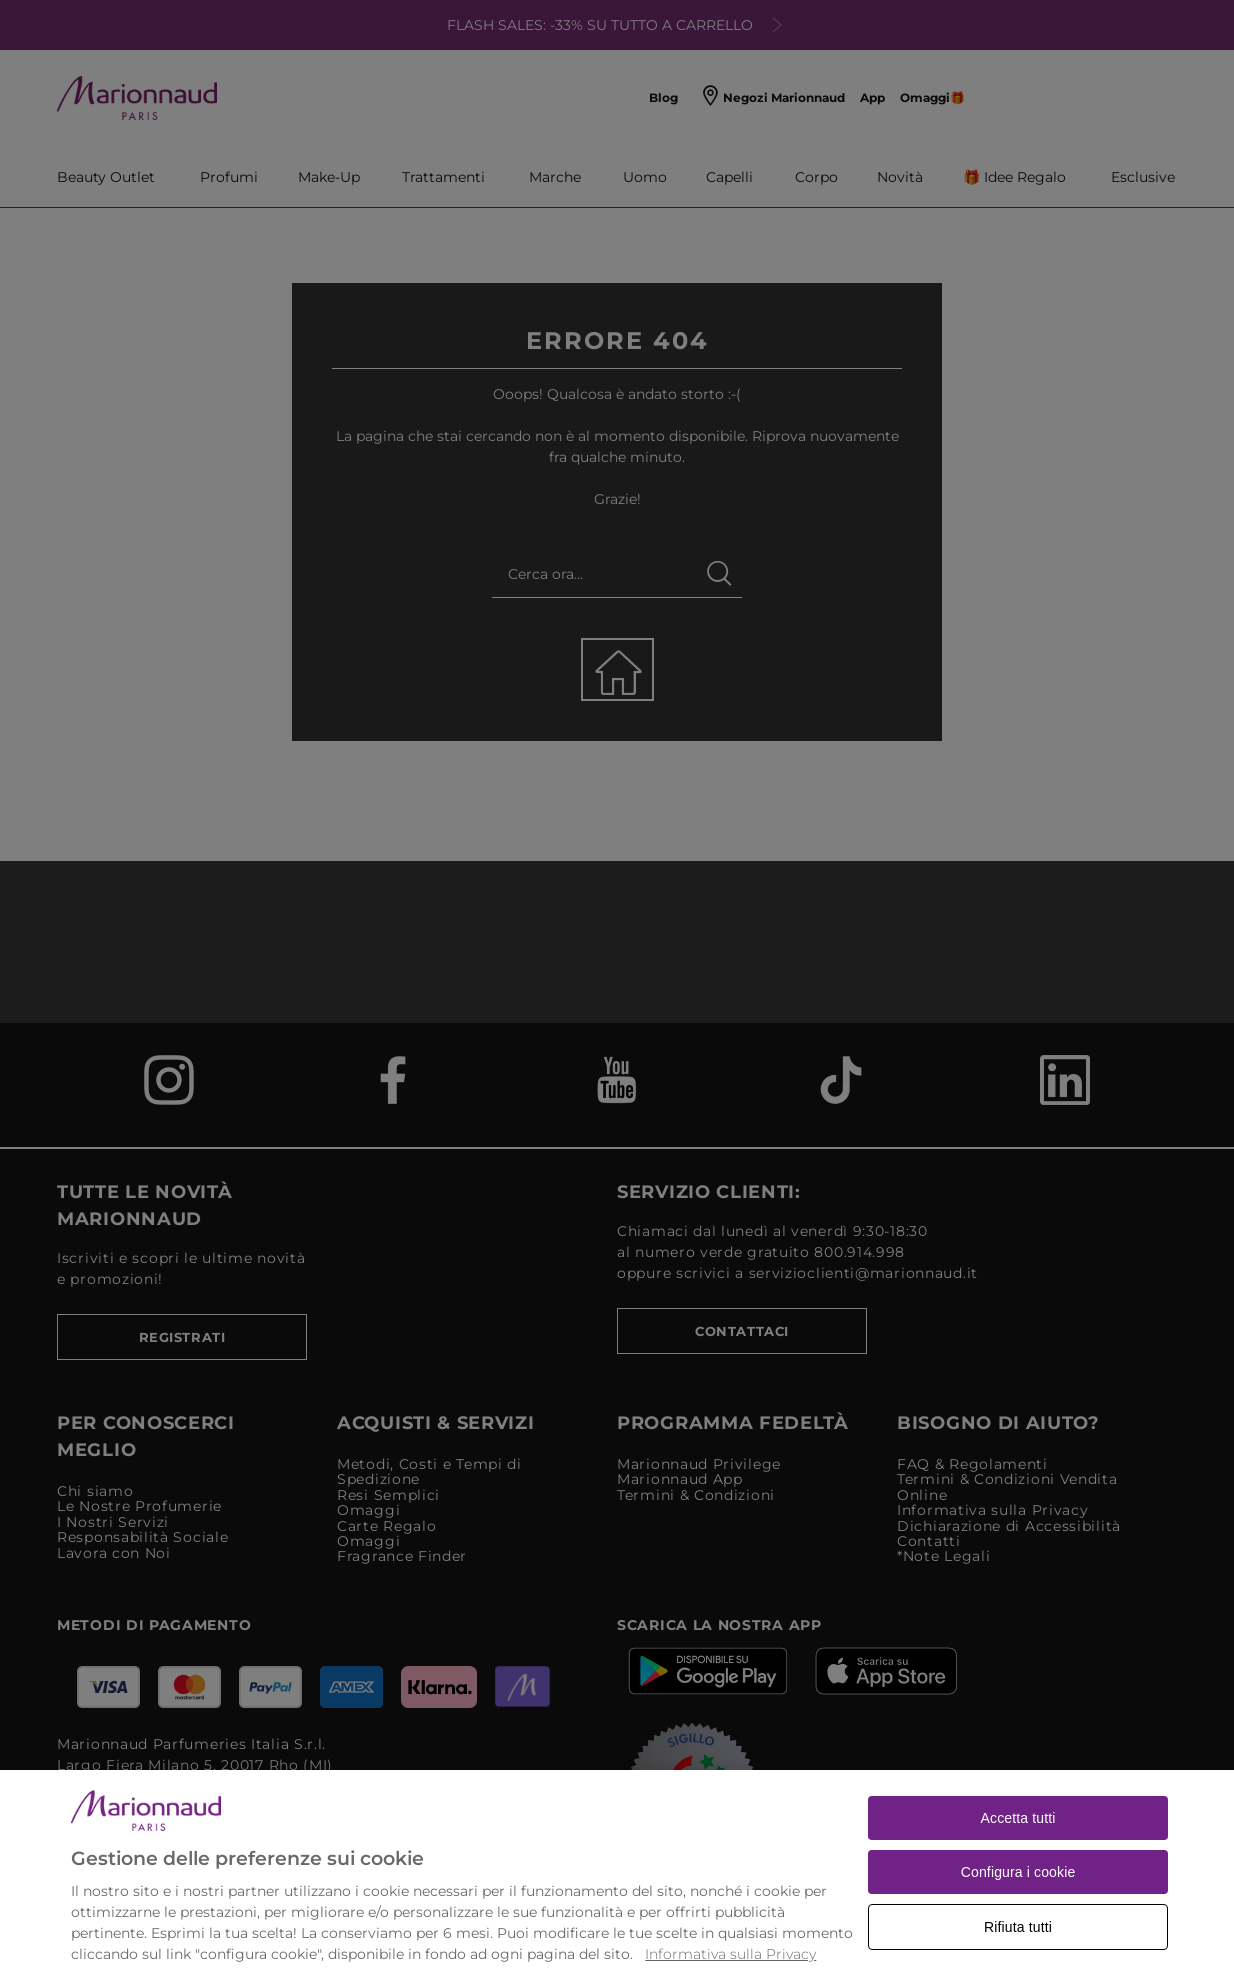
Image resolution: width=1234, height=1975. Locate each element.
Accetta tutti (1018, 1856)
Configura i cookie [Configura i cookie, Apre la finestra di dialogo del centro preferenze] (1018, 1910)
